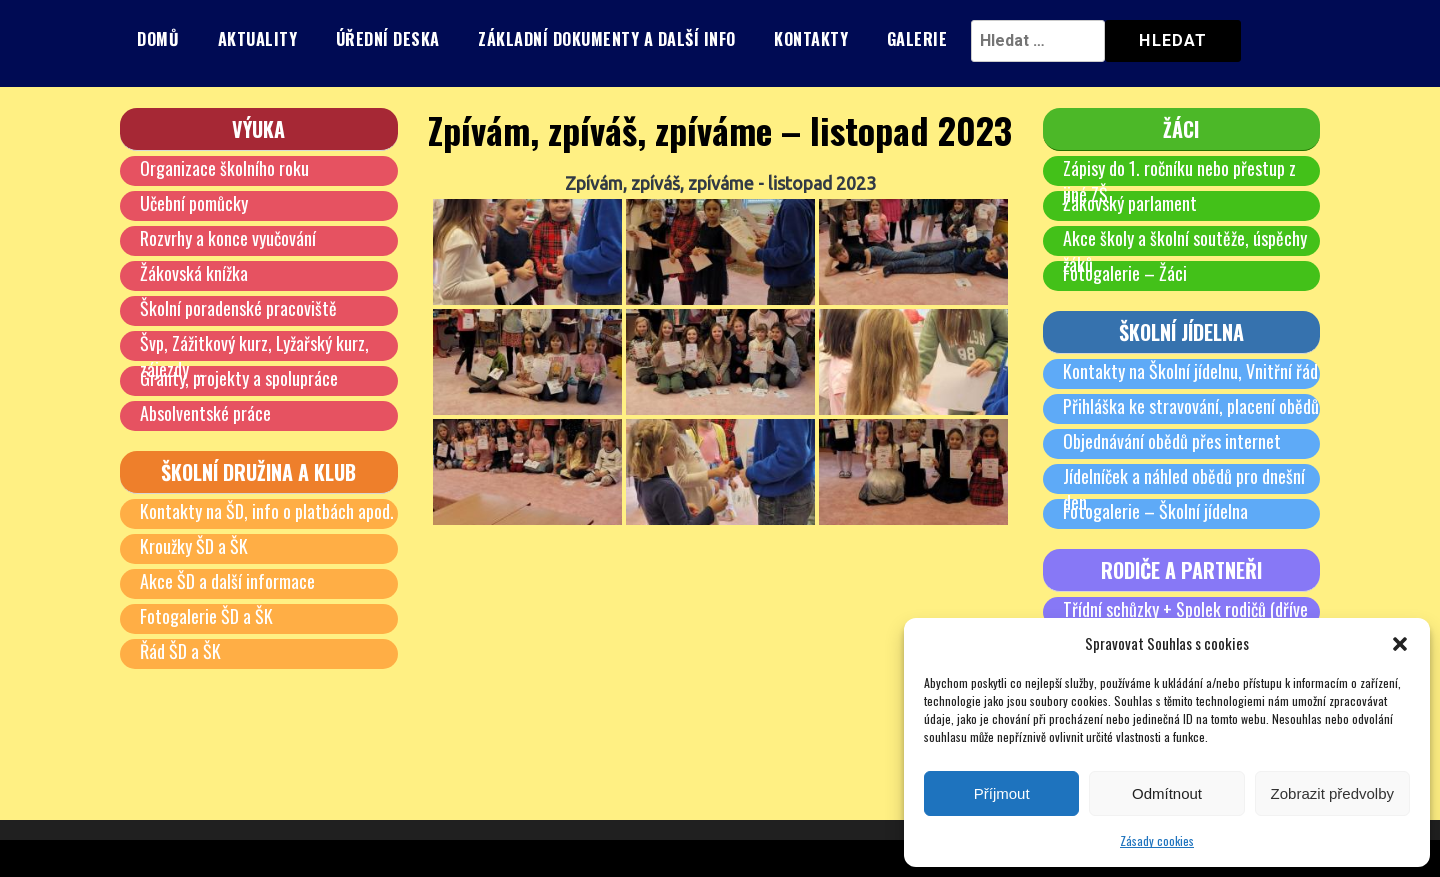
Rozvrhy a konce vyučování (228, 238)
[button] (1400, 644)
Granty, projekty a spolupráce (239, 378)
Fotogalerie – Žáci (1125, 273)
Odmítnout (1167, 793)
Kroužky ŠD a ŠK (194, 546)
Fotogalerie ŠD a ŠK (206, 616)
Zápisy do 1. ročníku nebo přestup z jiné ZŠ (1179, 181)
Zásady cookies (1157, 840)
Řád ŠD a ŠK (180, 651)
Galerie (917, 39)
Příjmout (1002, 793)
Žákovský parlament (1130, 203)
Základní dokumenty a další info (607, 39)
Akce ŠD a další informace (227, 581)
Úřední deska (388, 39)
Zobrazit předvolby (1332, 793)
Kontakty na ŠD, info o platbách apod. (267, 511)
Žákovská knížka (194, 273)
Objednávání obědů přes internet (1172, 441)
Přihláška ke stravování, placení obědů (1191, 406)
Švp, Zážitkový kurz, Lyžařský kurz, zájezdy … (254, 356)
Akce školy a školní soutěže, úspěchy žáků (1185, 251)
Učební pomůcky (194, 203)
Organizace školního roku (224, 168)
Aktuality (258, 39)
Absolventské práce (205, 413)
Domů (158, 39)
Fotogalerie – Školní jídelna (1155, 511)
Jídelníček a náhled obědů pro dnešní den (1184, 489)
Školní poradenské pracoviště (238, 308)
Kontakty (811, 39)
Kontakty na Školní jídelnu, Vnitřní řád (1190, 371)
